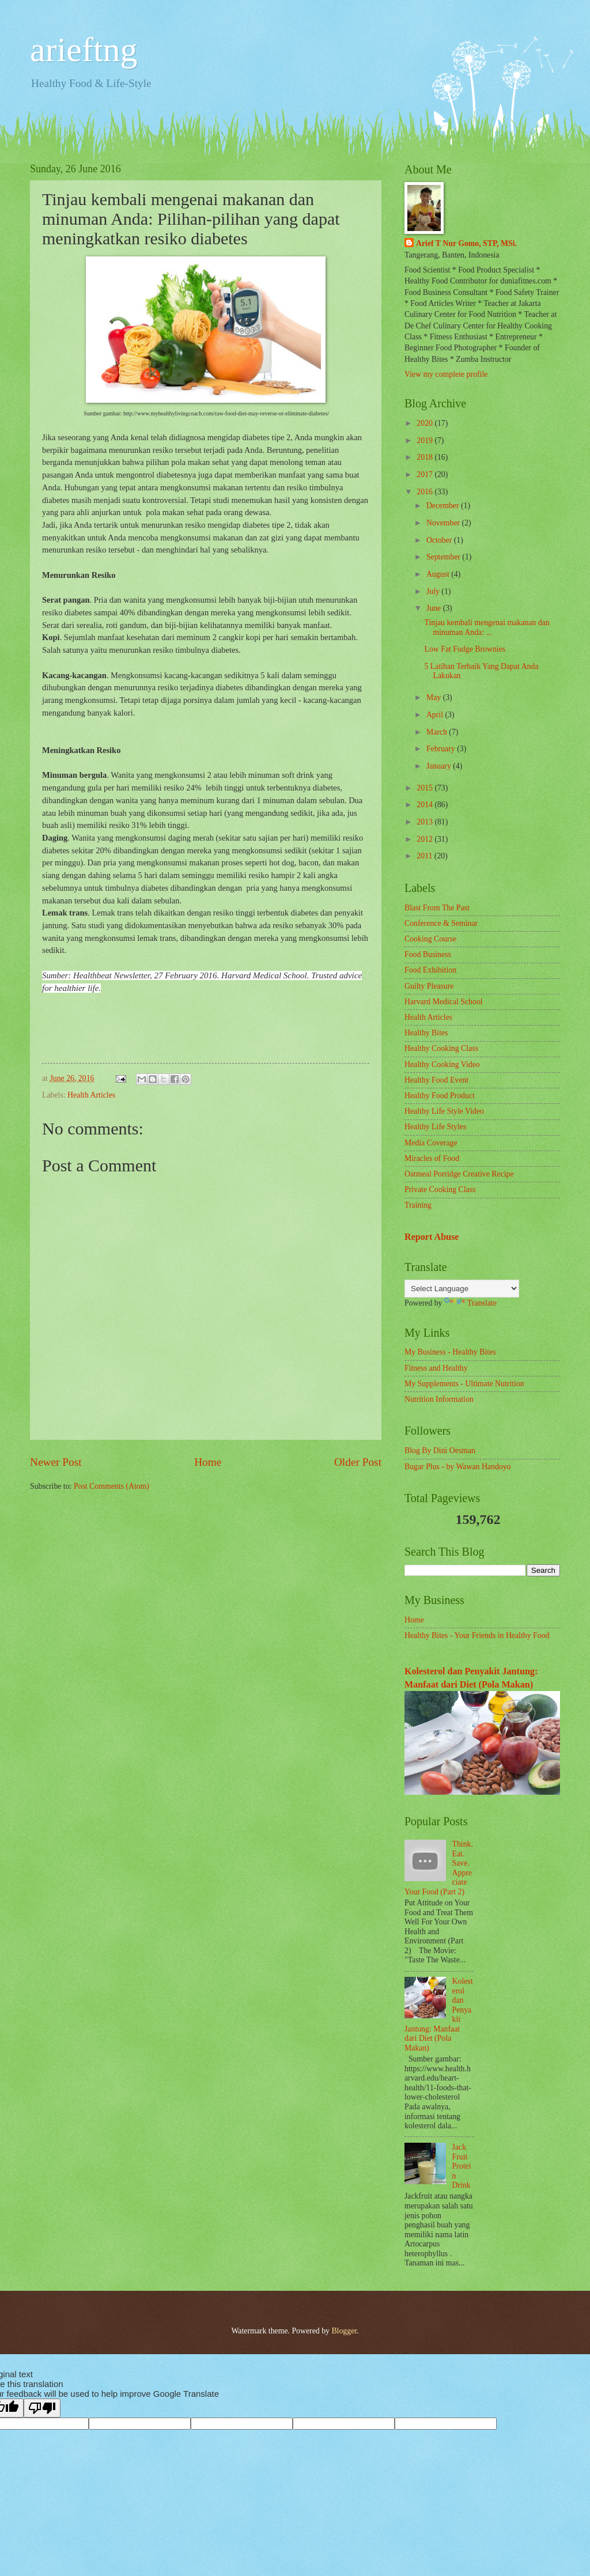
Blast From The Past (437, 907)
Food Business (427, 954)
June (434, 608)
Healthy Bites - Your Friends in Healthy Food (476, 1635)
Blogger (344, 2331)
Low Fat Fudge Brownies (464, 649)
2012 (425, 839)
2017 (425, 474)
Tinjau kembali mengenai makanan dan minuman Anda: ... (486, 627)
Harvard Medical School (443, 1001)
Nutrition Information (439, 1399)
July (433, 591)
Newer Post (56, 1462)
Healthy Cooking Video (442, 1064)
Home (207, 1462)
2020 (425, 423)
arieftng (84, 50)
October (440, 540)
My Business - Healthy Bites (450, 1352)
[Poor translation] (42, 2408)
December (443, 505)
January (439, 766)
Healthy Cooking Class (441, 1048)
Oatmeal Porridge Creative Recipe (459, 1174)
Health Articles (91, 1095)
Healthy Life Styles (435, 1126)
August (438, 574)
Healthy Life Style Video (444, 1111)
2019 (425, 440)
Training (418, 1205)
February (441, 748)
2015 (425, 788)
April (435, 714)
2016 (425, 491)
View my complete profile (445, 374)
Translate (470, 1303)
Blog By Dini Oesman (439, 1450)
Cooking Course (430, 939)
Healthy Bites (426, 1032)
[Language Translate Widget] (461, 1289)
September (444, 557)
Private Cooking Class (439, 1189)
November (444, 523)
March (437, 732)
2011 (425, 856)
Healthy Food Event (436, 1080)
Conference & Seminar (441, 923)
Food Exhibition (430, 970)
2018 (425, 457)
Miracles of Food (431, 1158)
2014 (425, 804)
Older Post (357, 1462)
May (434, 697)
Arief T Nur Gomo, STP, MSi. (466, 243)
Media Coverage (430, 1142)
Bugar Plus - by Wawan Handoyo (457, 1466)
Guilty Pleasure (428, 986)
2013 (425, 822)
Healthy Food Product (439, 1095)
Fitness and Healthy (436, 1368)
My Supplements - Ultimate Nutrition (464, 1383)
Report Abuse (431, 1237)
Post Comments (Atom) (111, 1486)
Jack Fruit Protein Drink (461, 2166)
